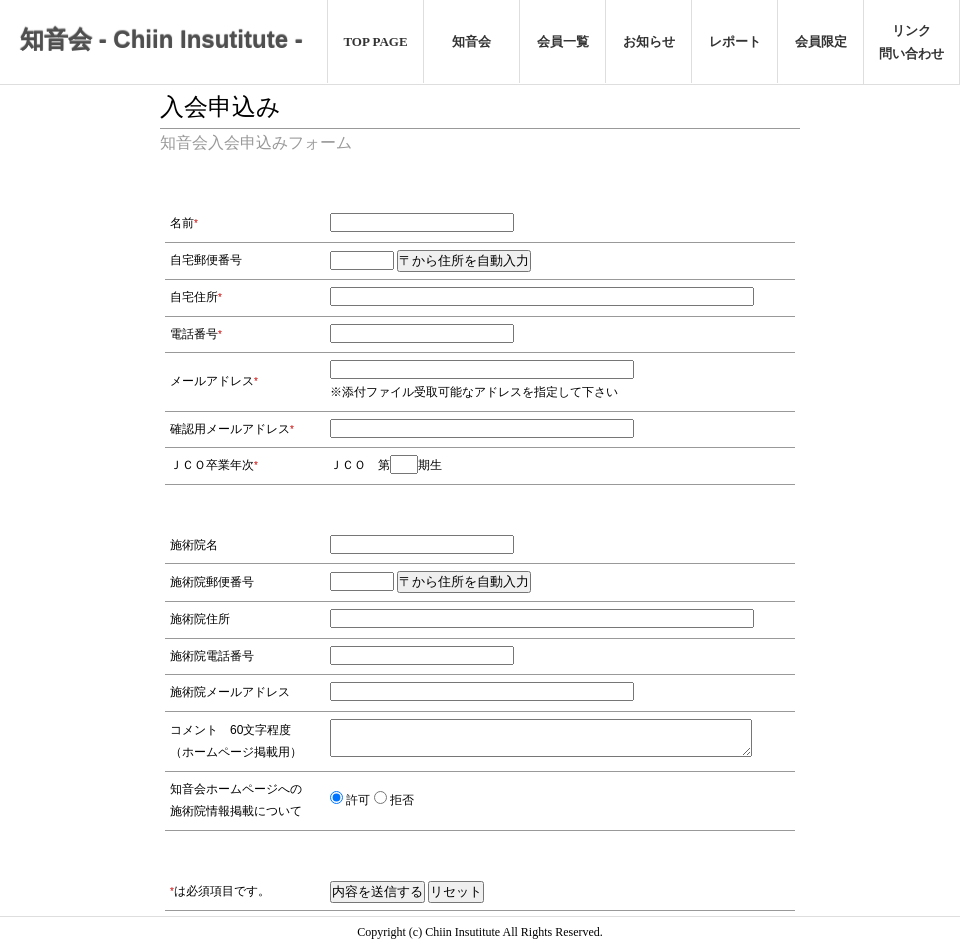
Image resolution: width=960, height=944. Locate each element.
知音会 (471, 41)
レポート (735, 41)
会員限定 (821, 41)
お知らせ (649, 41)
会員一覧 (563, 41)
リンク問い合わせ (911, 42)
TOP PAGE (375, 41)
